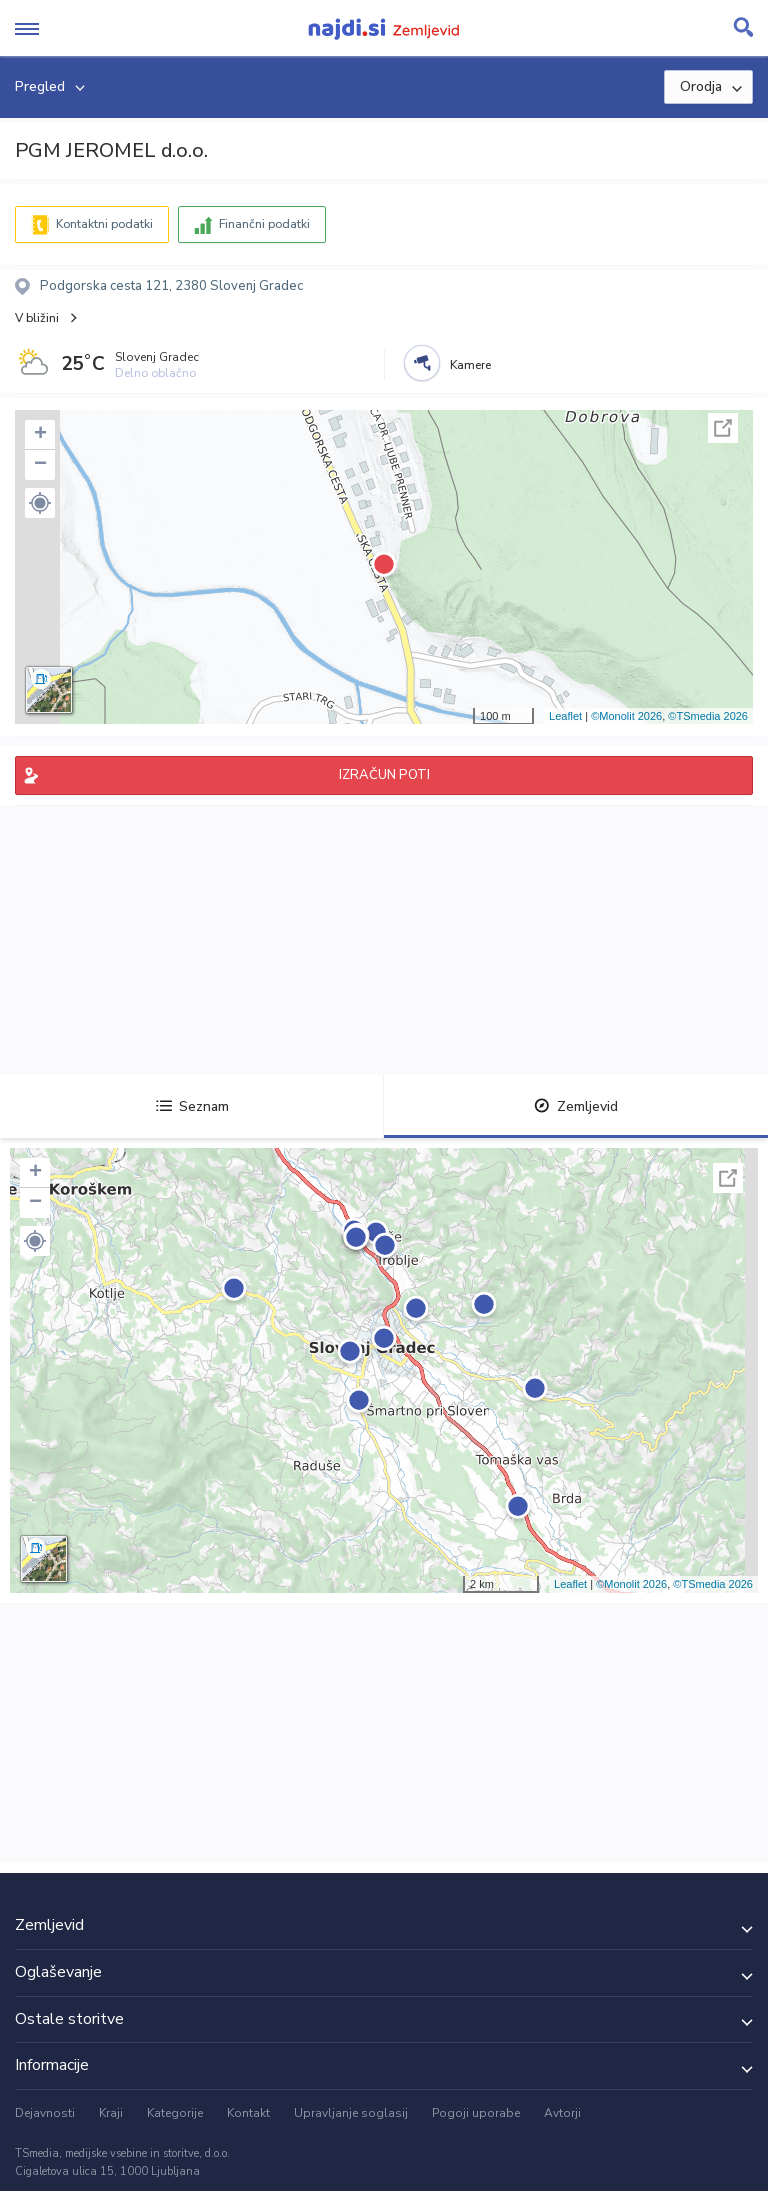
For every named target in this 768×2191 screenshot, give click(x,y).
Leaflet (565, 716)
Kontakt (248, 2113)
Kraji (111, 2113)
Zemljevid (576, 1106)
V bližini (37, 318)
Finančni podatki (264, 224)
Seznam (192, 1106)
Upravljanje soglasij (351, 2113)
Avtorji (562, 2113)
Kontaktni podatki (104, 224)
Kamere (470, 365)
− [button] (40, 465)
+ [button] (40, 435)
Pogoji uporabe (476, 2113)
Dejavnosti (45, 2113)
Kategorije (175, 2113)
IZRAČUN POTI (384, 775)
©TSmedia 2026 (708, 716)
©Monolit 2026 (626, 716)
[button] (40, 503)
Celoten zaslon (723, 428)
